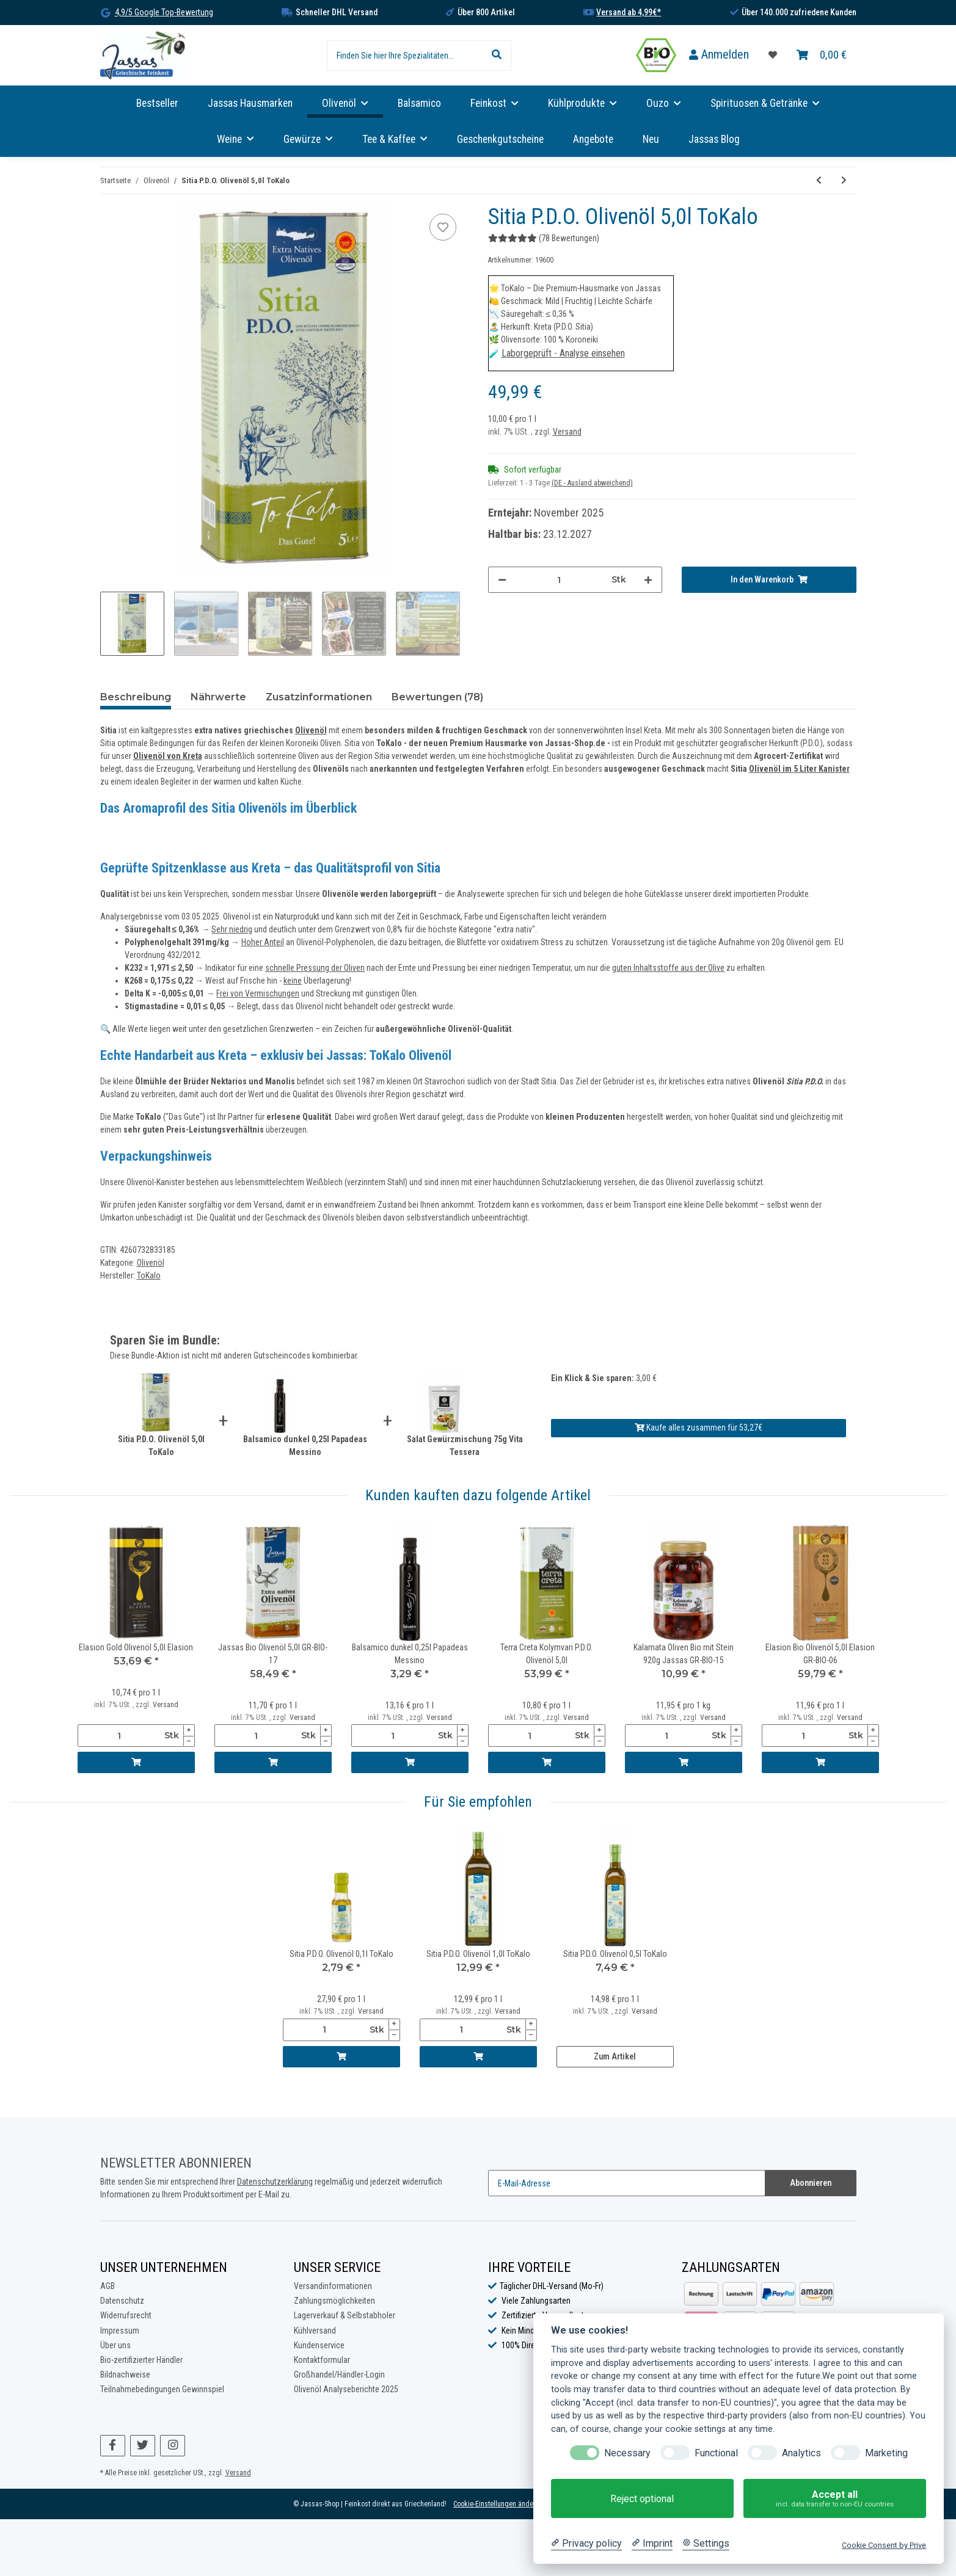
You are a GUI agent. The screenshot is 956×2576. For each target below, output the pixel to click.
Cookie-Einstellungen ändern (496, 2504)
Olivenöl (311, 730)
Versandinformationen (333, 2286)
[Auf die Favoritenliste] (442, 227)
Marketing (886, 2453)
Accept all (835, 2499)
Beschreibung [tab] (135, 697)
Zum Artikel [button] (615, 2056)
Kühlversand (315, 2330)
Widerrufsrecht (125, 2315)
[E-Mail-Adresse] (626, 2183)
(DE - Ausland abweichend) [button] (592, 483)
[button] (719, 55)
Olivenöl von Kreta (167, 756)
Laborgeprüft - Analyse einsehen (563, 353)
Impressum (119, 2330)
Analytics (801, 2453)
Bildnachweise (125, 2374)
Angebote (593, 139)
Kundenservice (319, 2345)
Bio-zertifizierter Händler (141, 2360)
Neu (651, 139)
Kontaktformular (322, 2360)
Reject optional (642, 2499)
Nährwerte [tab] (218, 697)
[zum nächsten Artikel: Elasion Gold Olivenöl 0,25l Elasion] (843, 180)
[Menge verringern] (502, 579)
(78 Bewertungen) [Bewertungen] (543, 238)
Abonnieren (810, 2183)
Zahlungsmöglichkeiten (334, 2301)
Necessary (627, 2453)
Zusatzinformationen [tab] (319, 697)
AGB (107, 2286)
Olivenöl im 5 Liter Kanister (799, 769)
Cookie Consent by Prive (884, 2545)
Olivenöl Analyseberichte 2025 (346, 2389)
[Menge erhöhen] (648, 579)
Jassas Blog (714, 139)
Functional (716, 2453)
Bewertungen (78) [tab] (437, 697)
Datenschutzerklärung (275, 2181)
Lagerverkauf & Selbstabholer (344, 2315)
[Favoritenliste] (773, 55)
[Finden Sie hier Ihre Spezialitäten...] (405, 55)
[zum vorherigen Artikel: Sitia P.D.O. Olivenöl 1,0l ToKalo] (818, 180)
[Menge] (559, 579)
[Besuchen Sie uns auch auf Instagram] (172, 2445)
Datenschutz (122, 2301)
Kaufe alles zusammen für (698, 1427)
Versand (567, 432)
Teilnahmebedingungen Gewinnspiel (162, 2389)
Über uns (115, 2345)
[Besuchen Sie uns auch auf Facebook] (112, 2445)
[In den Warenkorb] (769, 580)
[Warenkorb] (821, 55)
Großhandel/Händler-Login (339, 2374)
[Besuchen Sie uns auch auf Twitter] (142, 2445)
